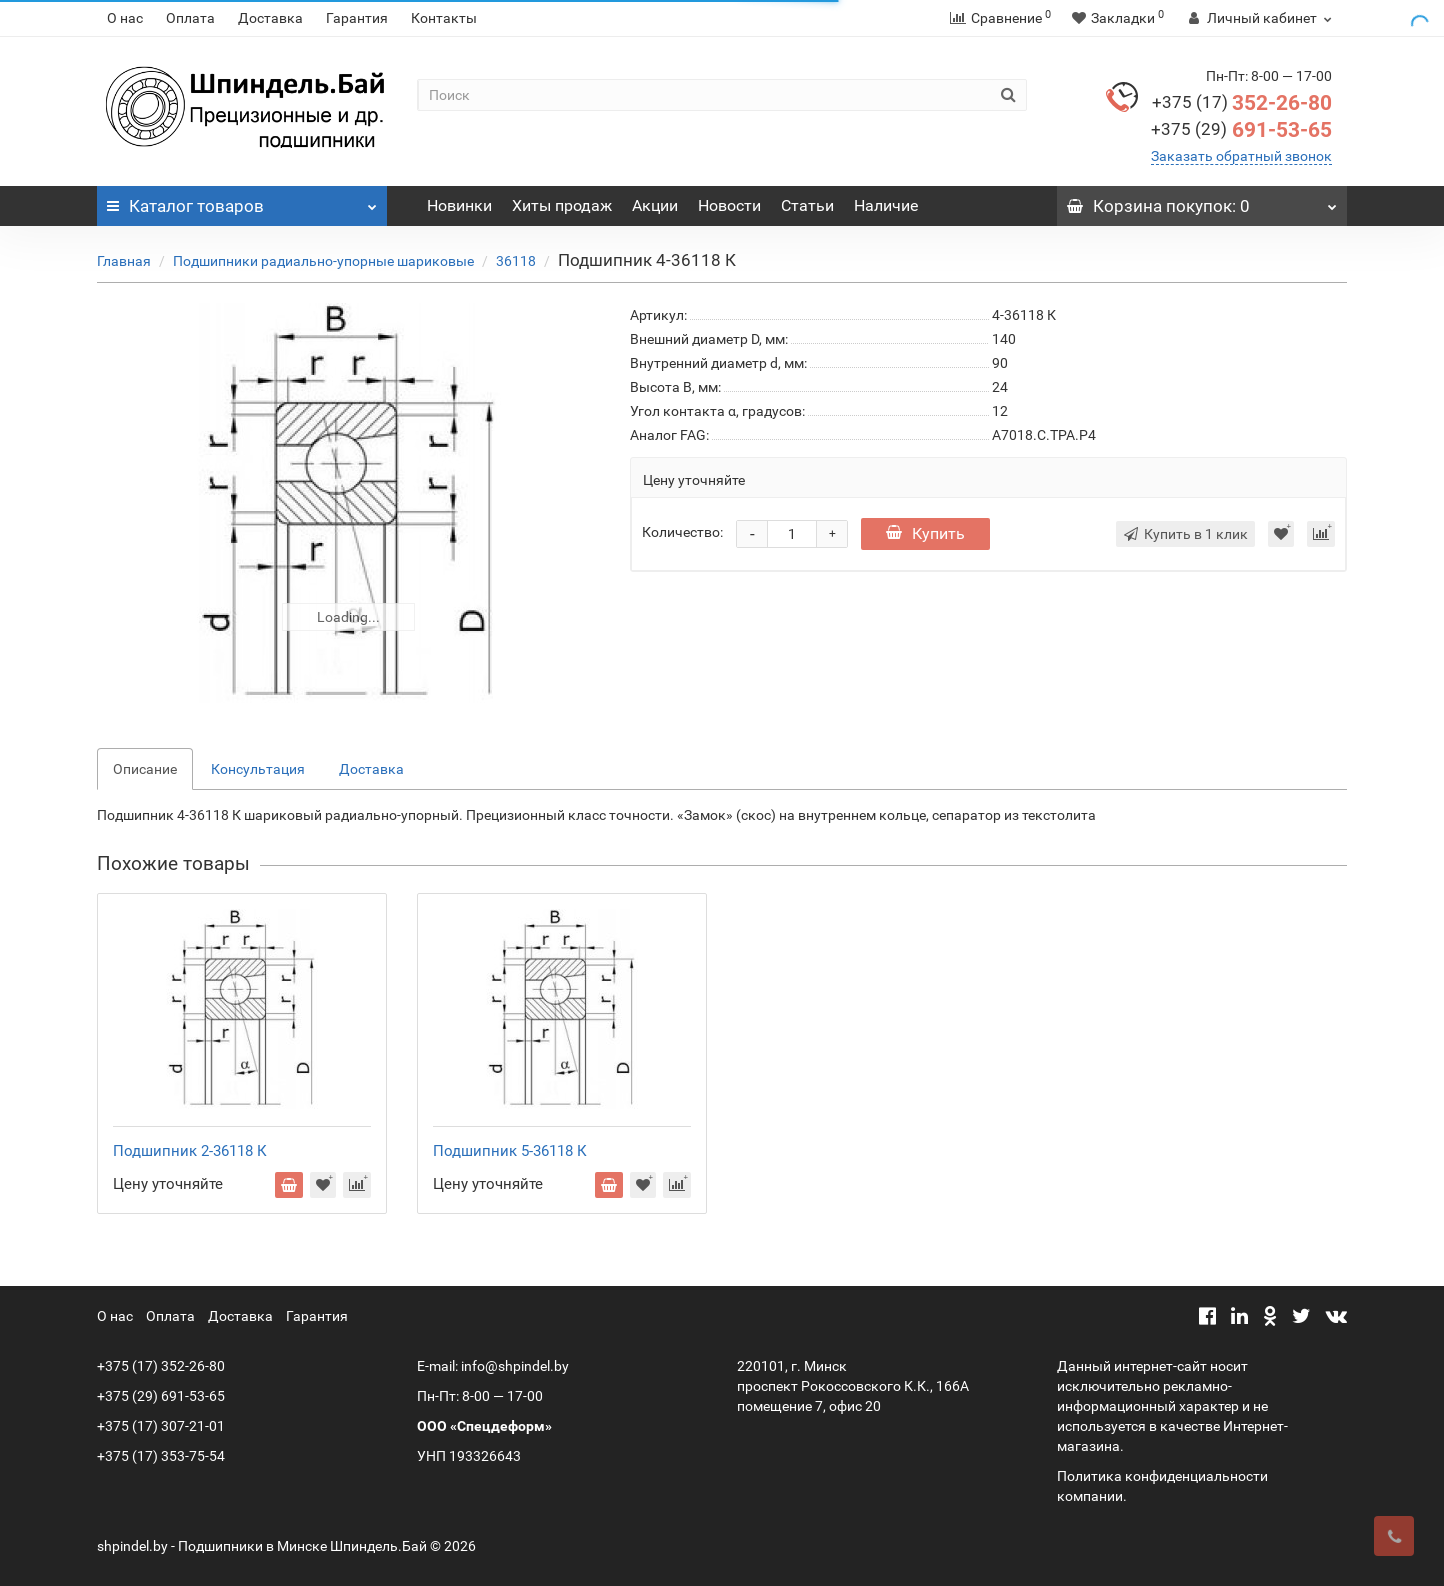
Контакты (444, 18)
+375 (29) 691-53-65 (161, 1396)
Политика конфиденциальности (1162, 1476)
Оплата (190, 18)
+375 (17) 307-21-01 (161, 1426)
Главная (124, 261)
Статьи (807, 205)
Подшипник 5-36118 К (510, 1151)
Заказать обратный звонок (1241, 156)
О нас (125, 18)
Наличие (886, 205)
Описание (145, 769)
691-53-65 (1241, 130)
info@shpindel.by (515, 1366)
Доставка (270, 18)
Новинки (459, 205)
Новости (729, 205)
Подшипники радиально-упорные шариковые (323, 261)
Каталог (242, 201)
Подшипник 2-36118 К (190, 1151)
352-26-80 (1242, 103)
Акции (655, 205)
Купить (925, 533)
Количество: (682, 532)
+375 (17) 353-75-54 (161, 1456)
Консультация (258, 769)
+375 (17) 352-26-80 (161, 1366)
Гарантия (357, 18)
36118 (516, 261)
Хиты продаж (562, 205)
